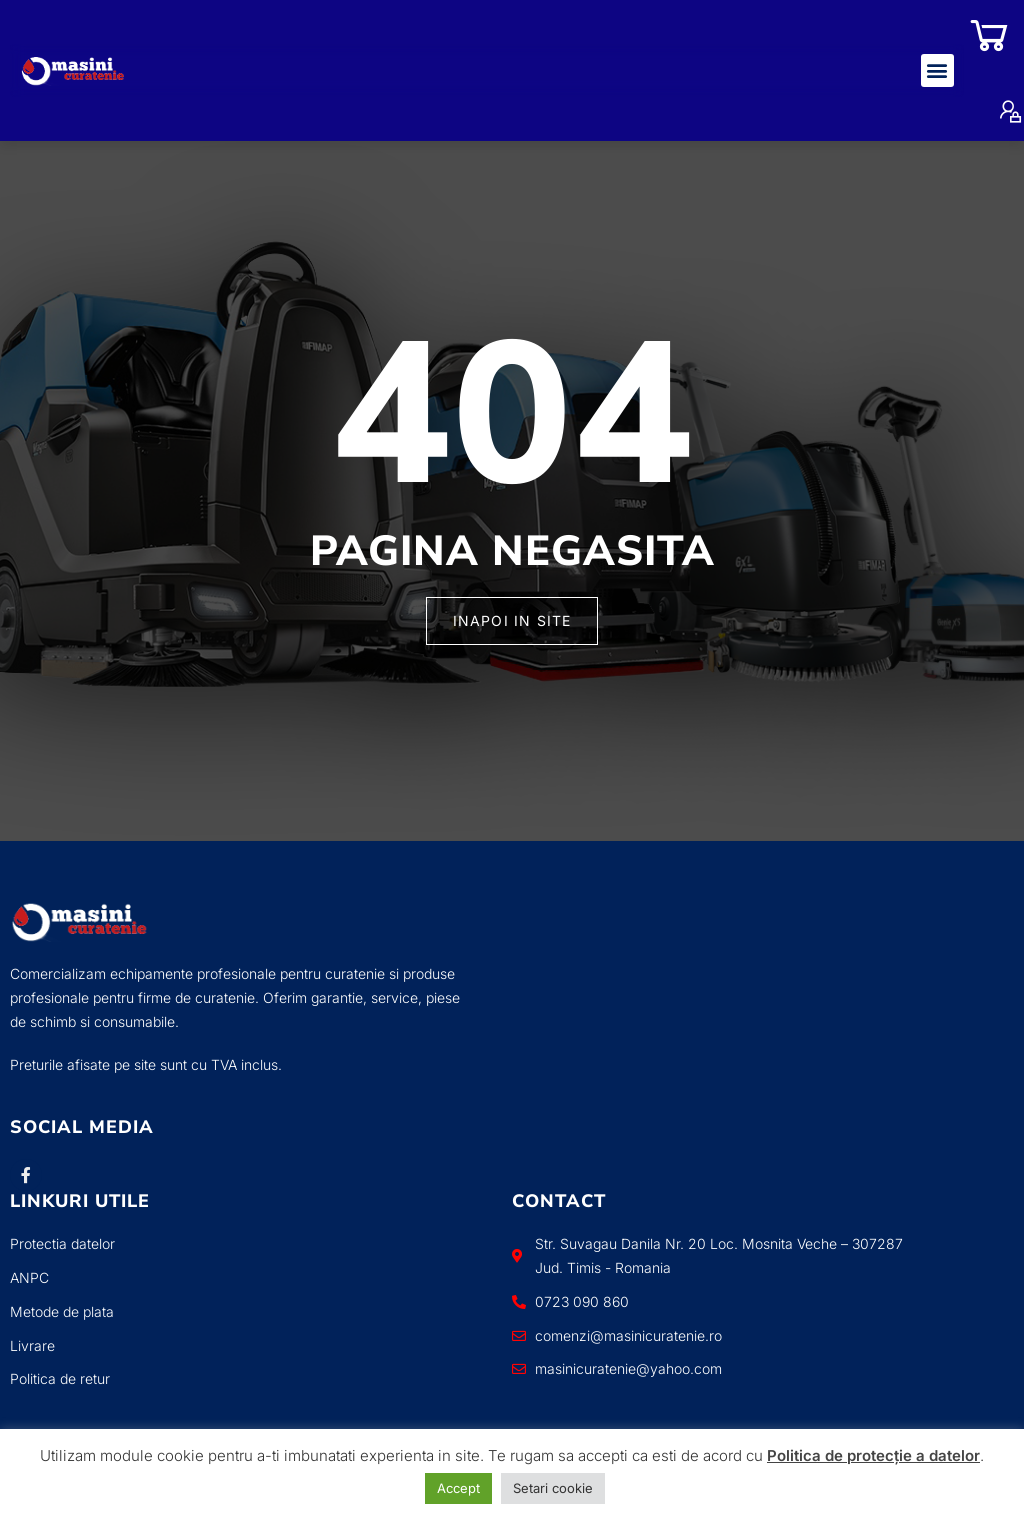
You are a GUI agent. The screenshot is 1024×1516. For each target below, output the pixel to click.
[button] (937, 70)
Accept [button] (458, 1488)
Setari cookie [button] (553, 1488)
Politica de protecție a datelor (873, 1455)
